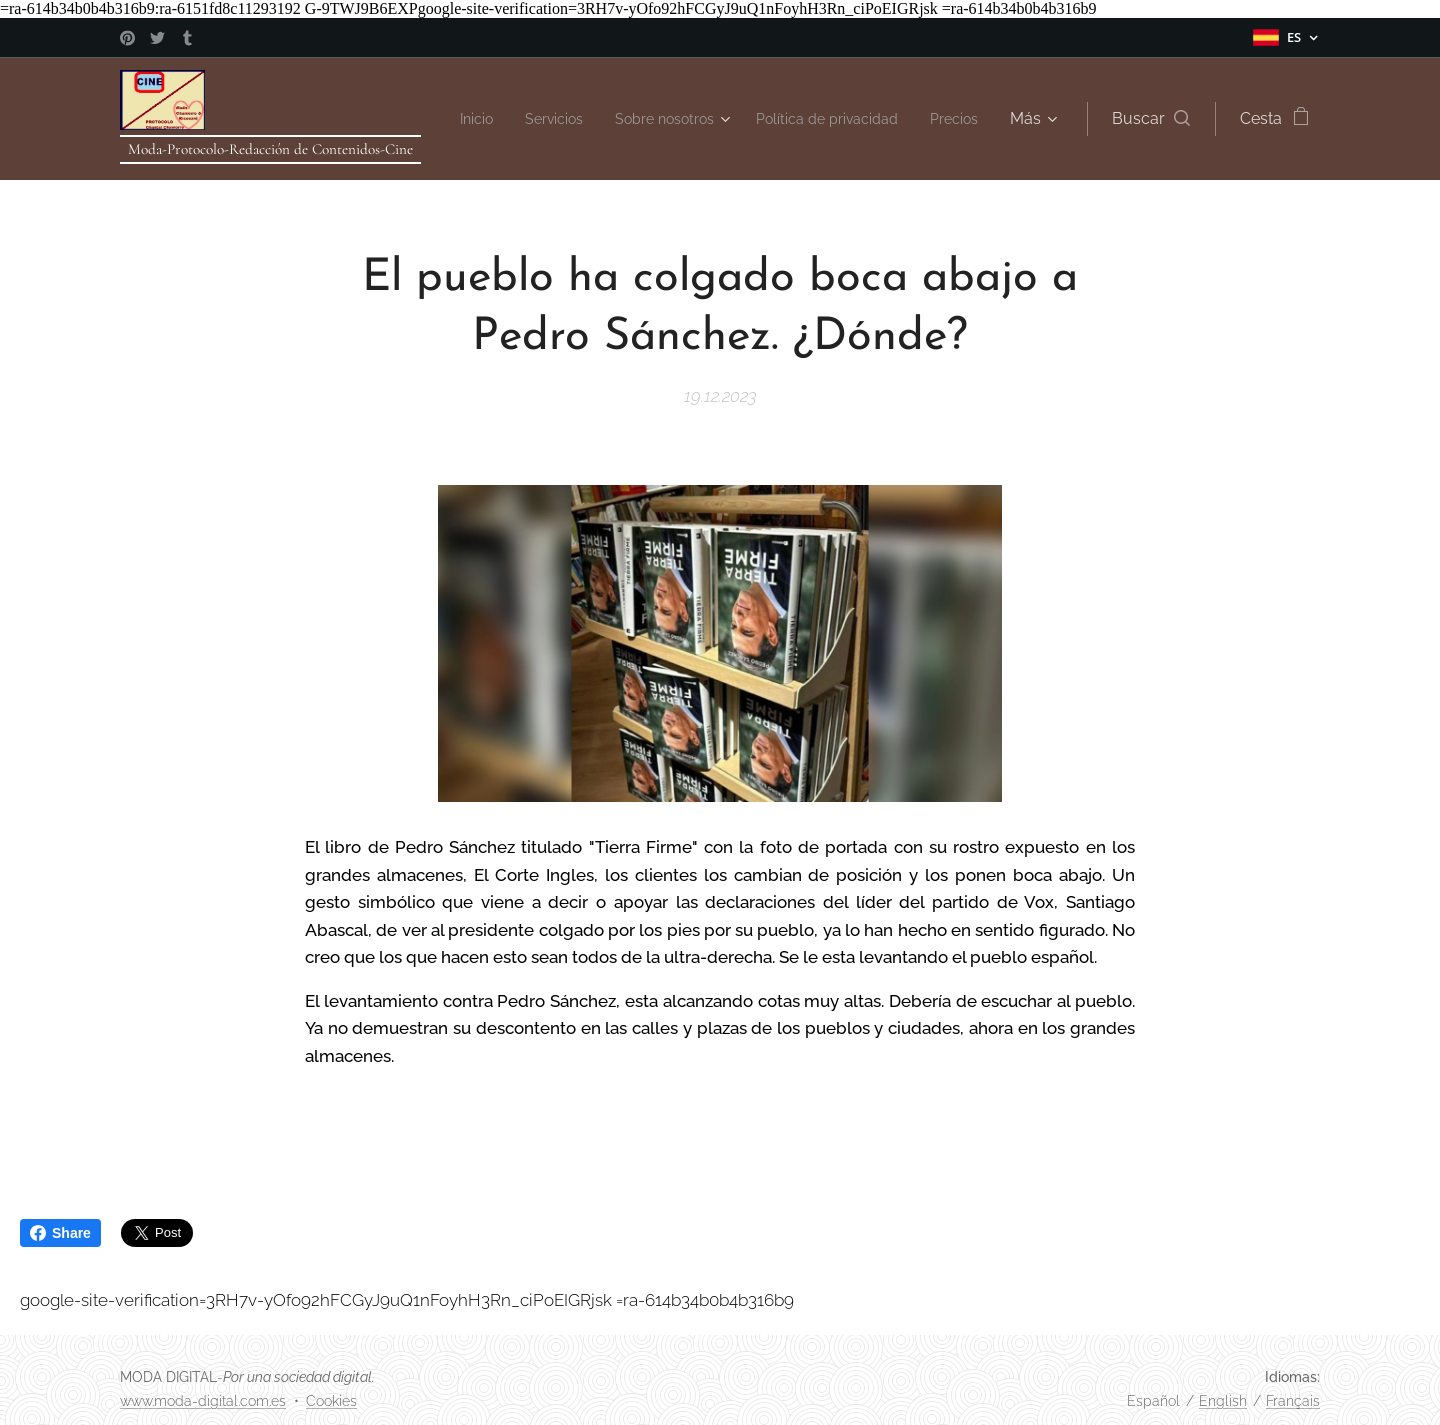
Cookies (331, 1401)
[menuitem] (518, 119)
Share (60, 1233)
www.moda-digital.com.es (203, 1401)
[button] (1151, 119)
